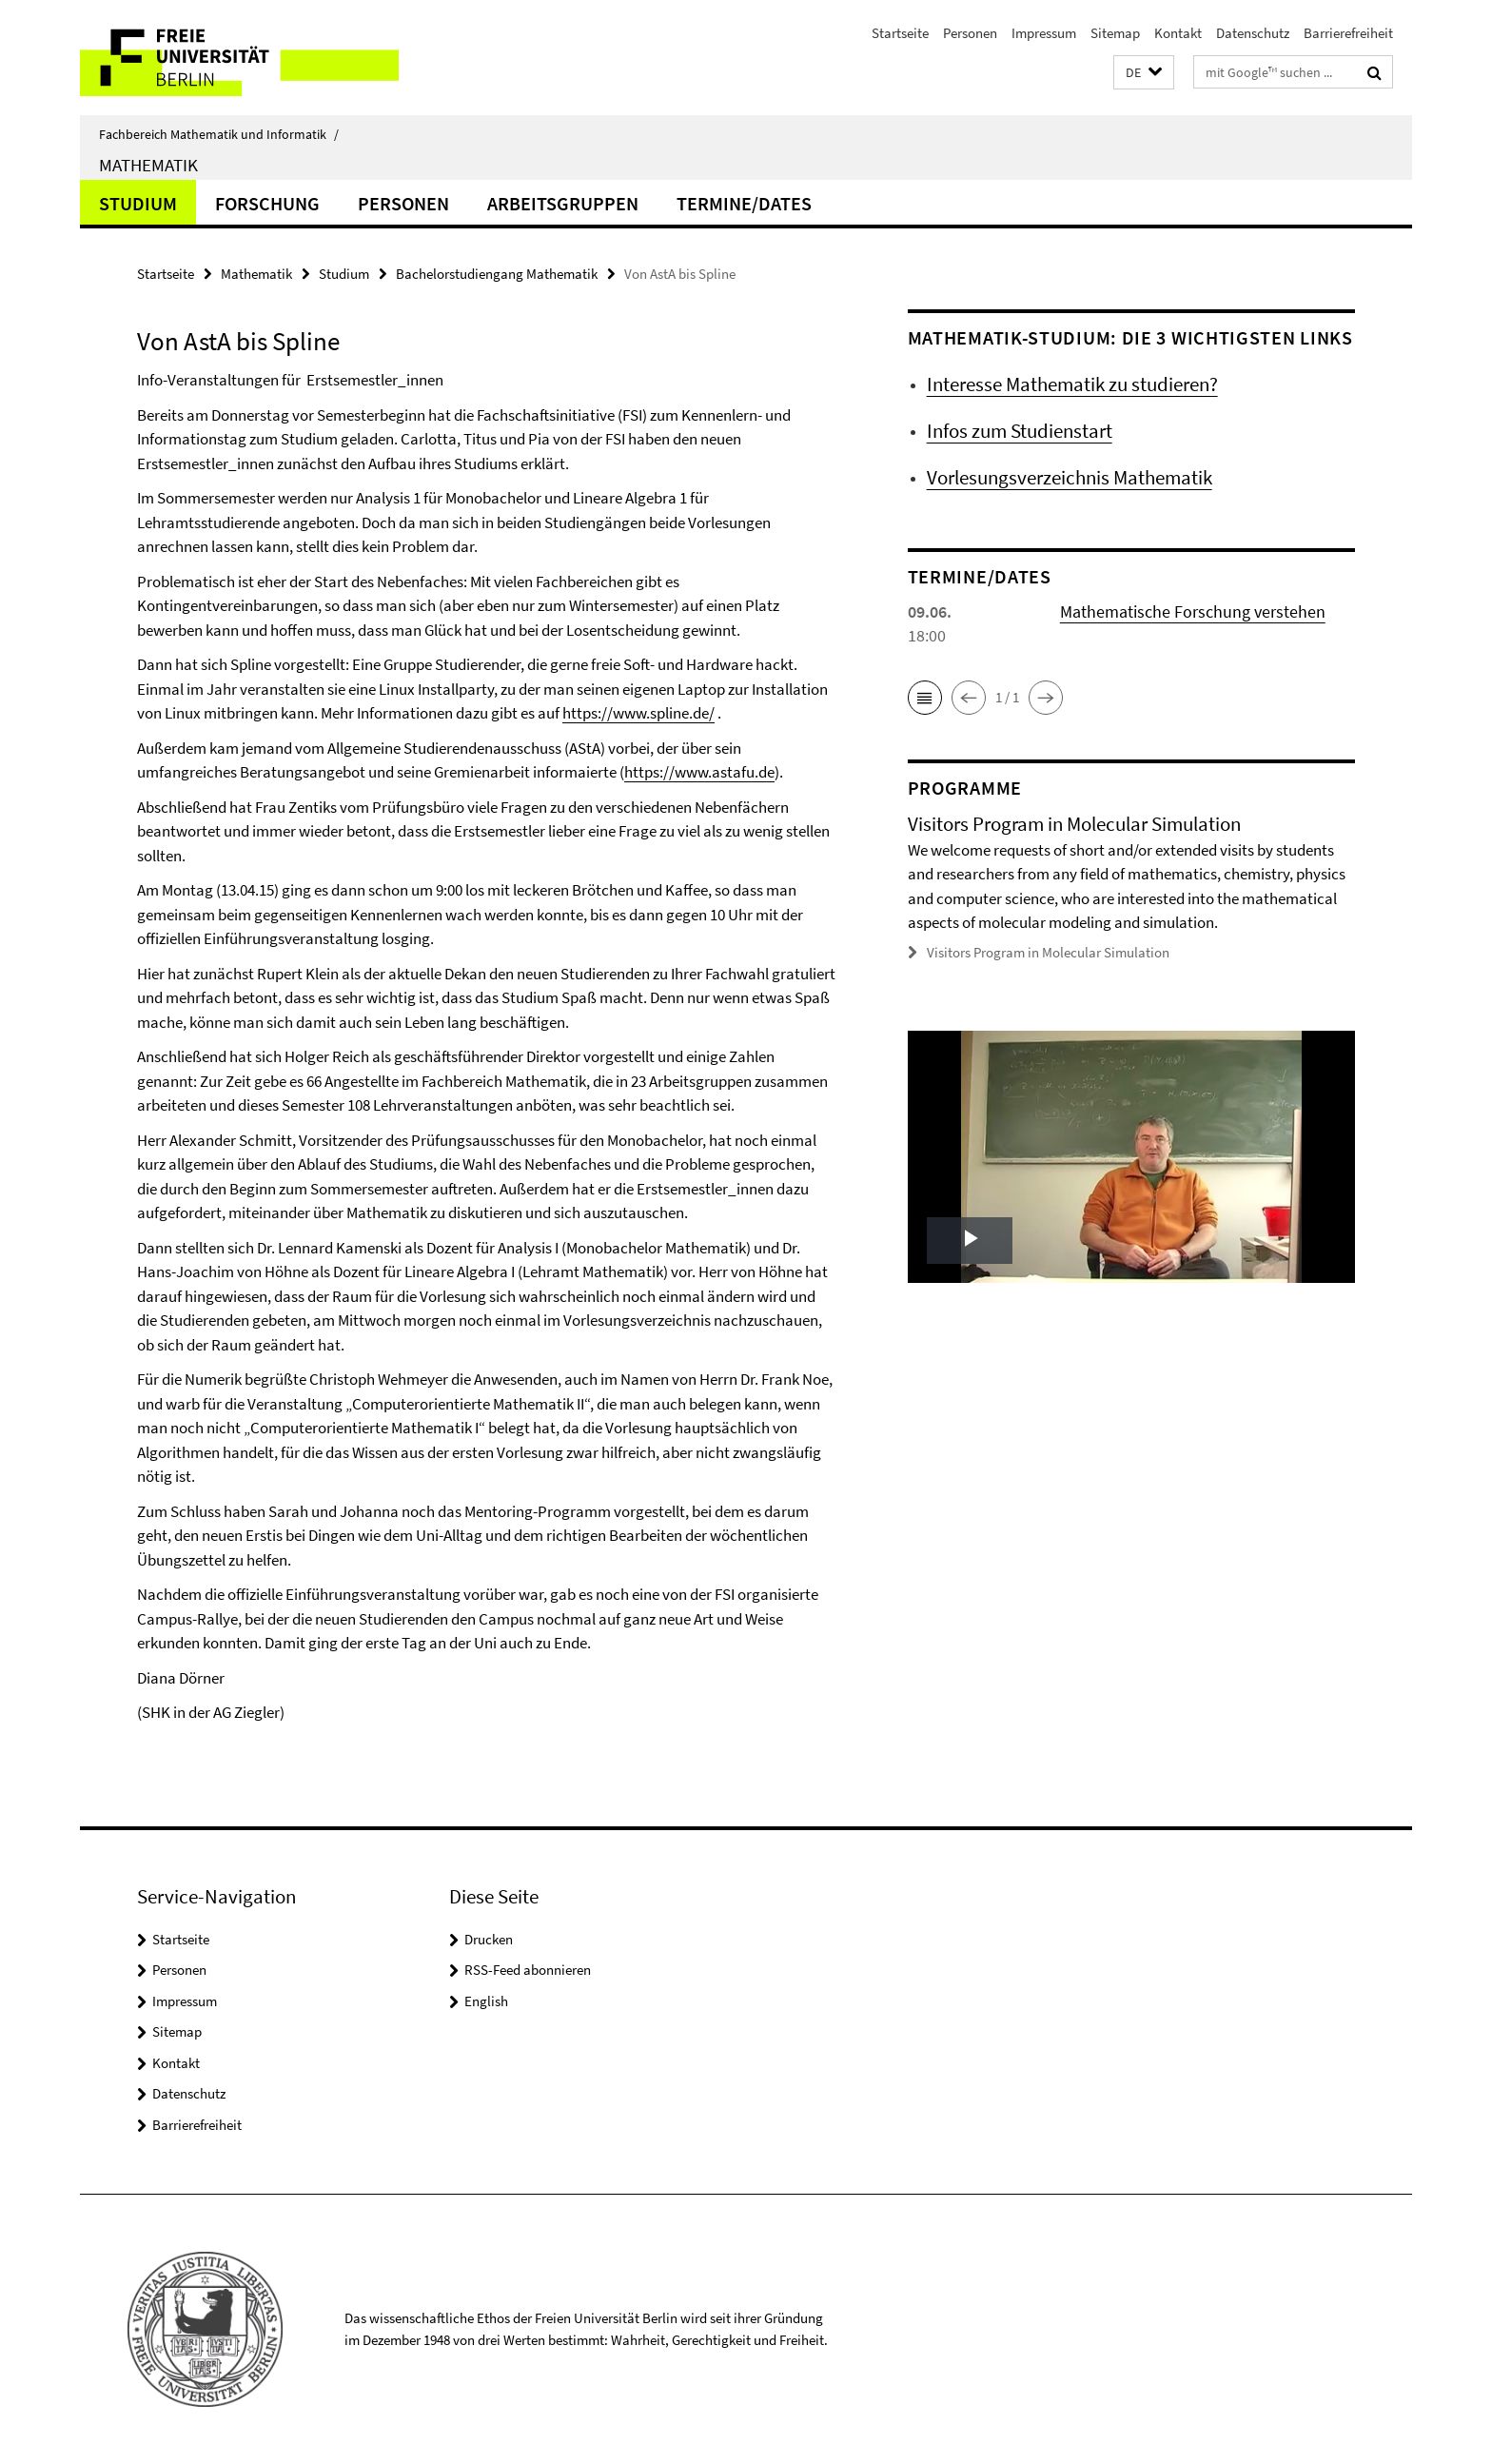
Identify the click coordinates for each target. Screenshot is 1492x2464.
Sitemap (1115, 33)
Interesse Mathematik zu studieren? (1072, 384)
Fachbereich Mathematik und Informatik (219, 134)
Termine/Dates (744, 203)
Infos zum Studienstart (1019, 431)
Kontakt (1178, 33)
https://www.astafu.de (699, 771)
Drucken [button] (488, 1939)
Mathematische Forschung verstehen (1192, 611)
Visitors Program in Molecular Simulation (1048, 952)
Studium (138, 203)
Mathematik (148, 164)
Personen (970, 33)
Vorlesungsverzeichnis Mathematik (1069, 477)
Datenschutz (1252, 33)
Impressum (1043, 33)
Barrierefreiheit (1348, 33)
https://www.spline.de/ (638, 712)
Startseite (900, 33)
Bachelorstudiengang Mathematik (497, 274)
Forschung (267, 203)
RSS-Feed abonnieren (527, 1970)
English (486, 2001)
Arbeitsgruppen (562, 203)
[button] (1143, 72)
